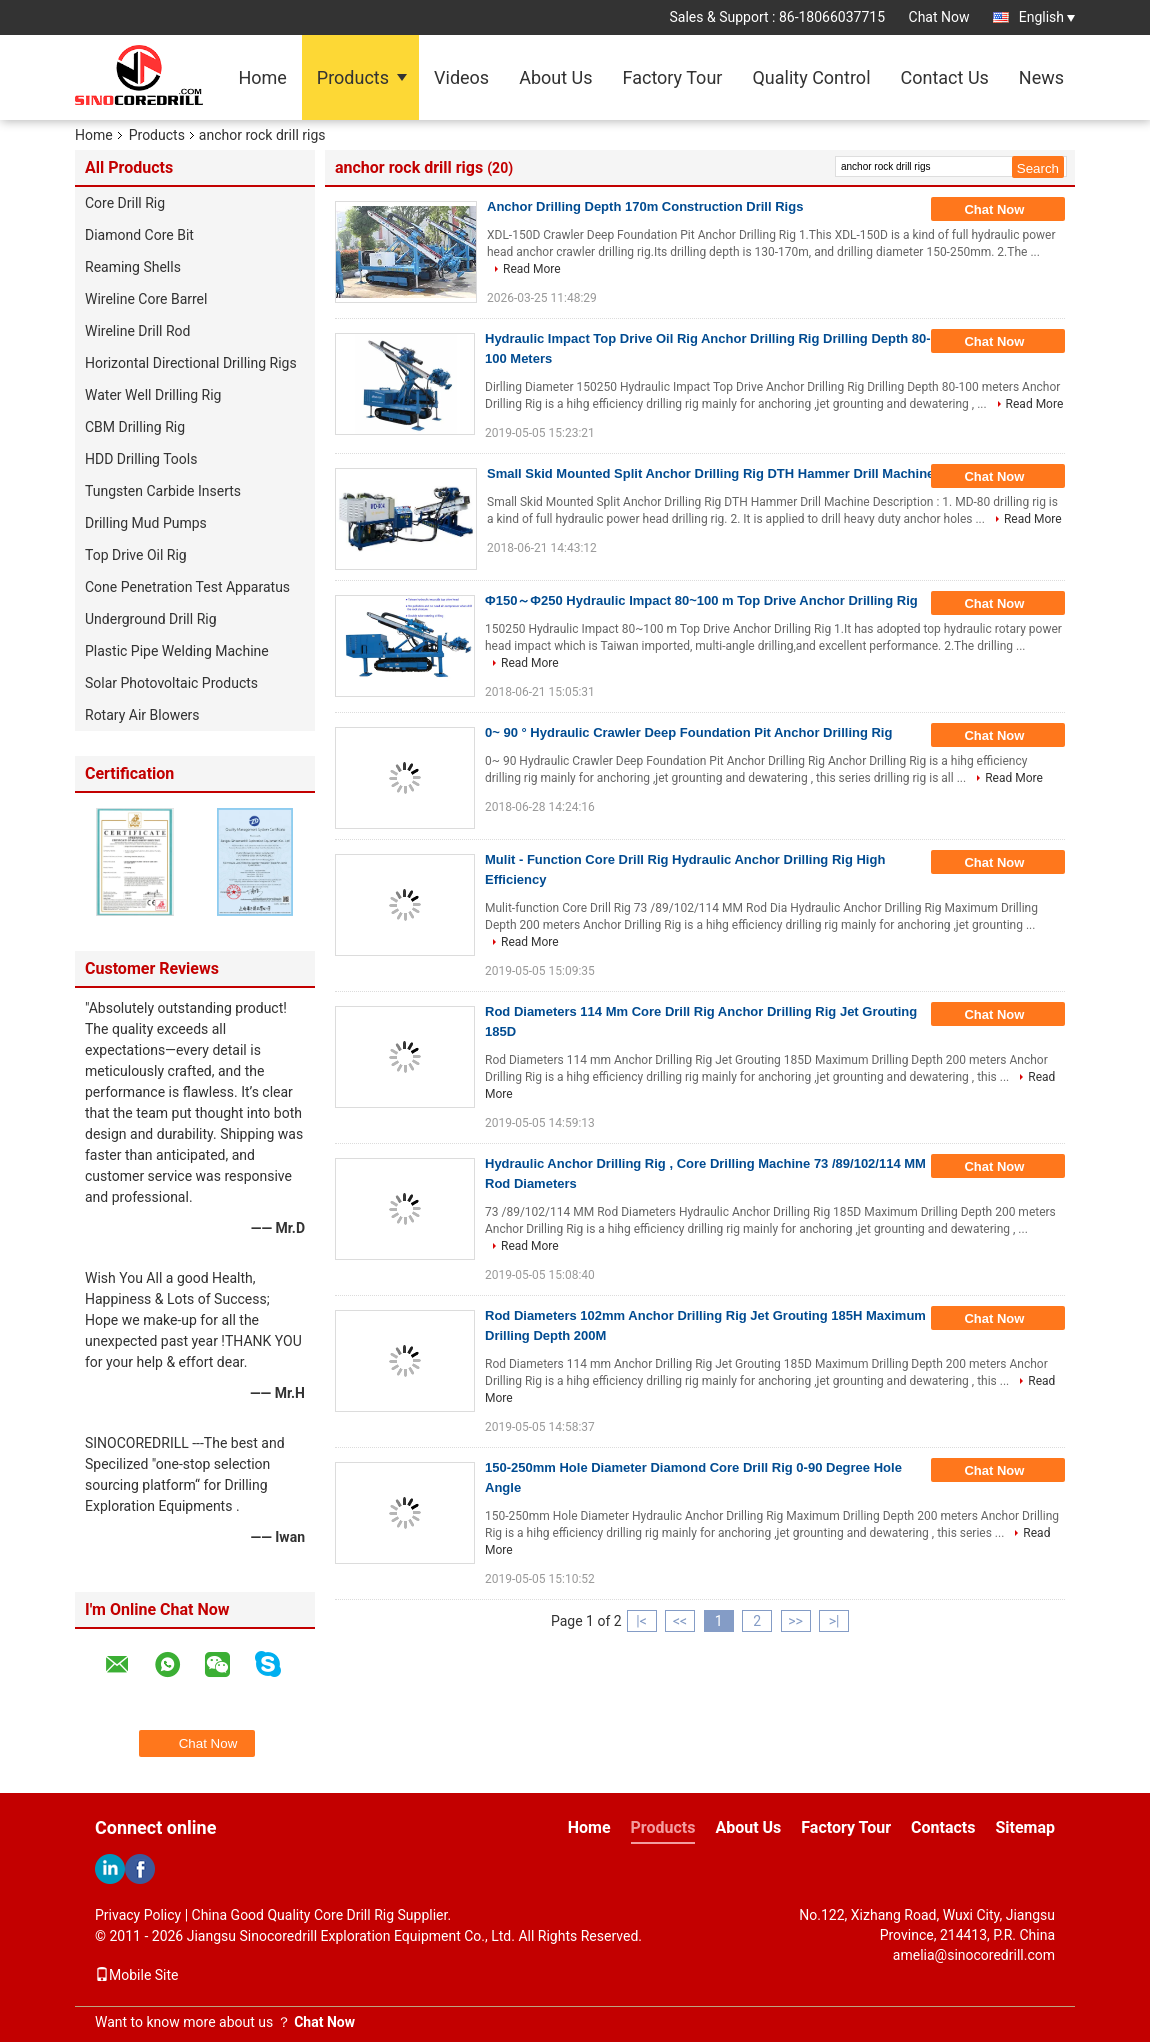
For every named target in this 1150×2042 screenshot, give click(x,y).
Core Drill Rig (125, 203)
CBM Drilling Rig (135, 427)
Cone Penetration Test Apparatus (187, 587)
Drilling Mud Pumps (146, 523)
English (1047, 17)
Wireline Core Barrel (146, 299)
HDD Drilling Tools (141, 459)
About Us (555, 77)
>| (834, 1621)
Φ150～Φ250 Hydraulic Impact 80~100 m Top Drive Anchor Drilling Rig (701, 600)
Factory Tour (673, 77)
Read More (532, 269)
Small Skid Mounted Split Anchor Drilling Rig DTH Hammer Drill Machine (710, 473)
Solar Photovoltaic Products (171, 683)
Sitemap (1025, 1827)
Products (353, 77)
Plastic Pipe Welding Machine (177, 651)
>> (795, 1621)
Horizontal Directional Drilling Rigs (191, 363)
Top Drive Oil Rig (136, 555)
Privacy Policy (138, 1915)
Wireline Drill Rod (137, 331)
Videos (461, 77)
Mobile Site (137, 1975)
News (1041, 77)
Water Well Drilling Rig (153, 395)
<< (680, 1621)
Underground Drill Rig (151, 619)
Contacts (943, 1827)
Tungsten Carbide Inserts (163, 491)
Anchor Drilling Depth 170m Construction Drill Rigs (645, 206)
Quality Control (811, 77)
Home (262, 77)
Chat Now (939, 17)
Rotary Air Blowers (142, 715)
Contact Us (945, 77)
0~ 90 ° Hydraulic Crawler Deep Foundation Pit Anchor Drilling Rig (688, 732)
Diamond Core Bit (139, 235)
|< (641, 1621)
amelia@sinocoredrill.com (974, 1955)
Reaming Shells (133, 267)
